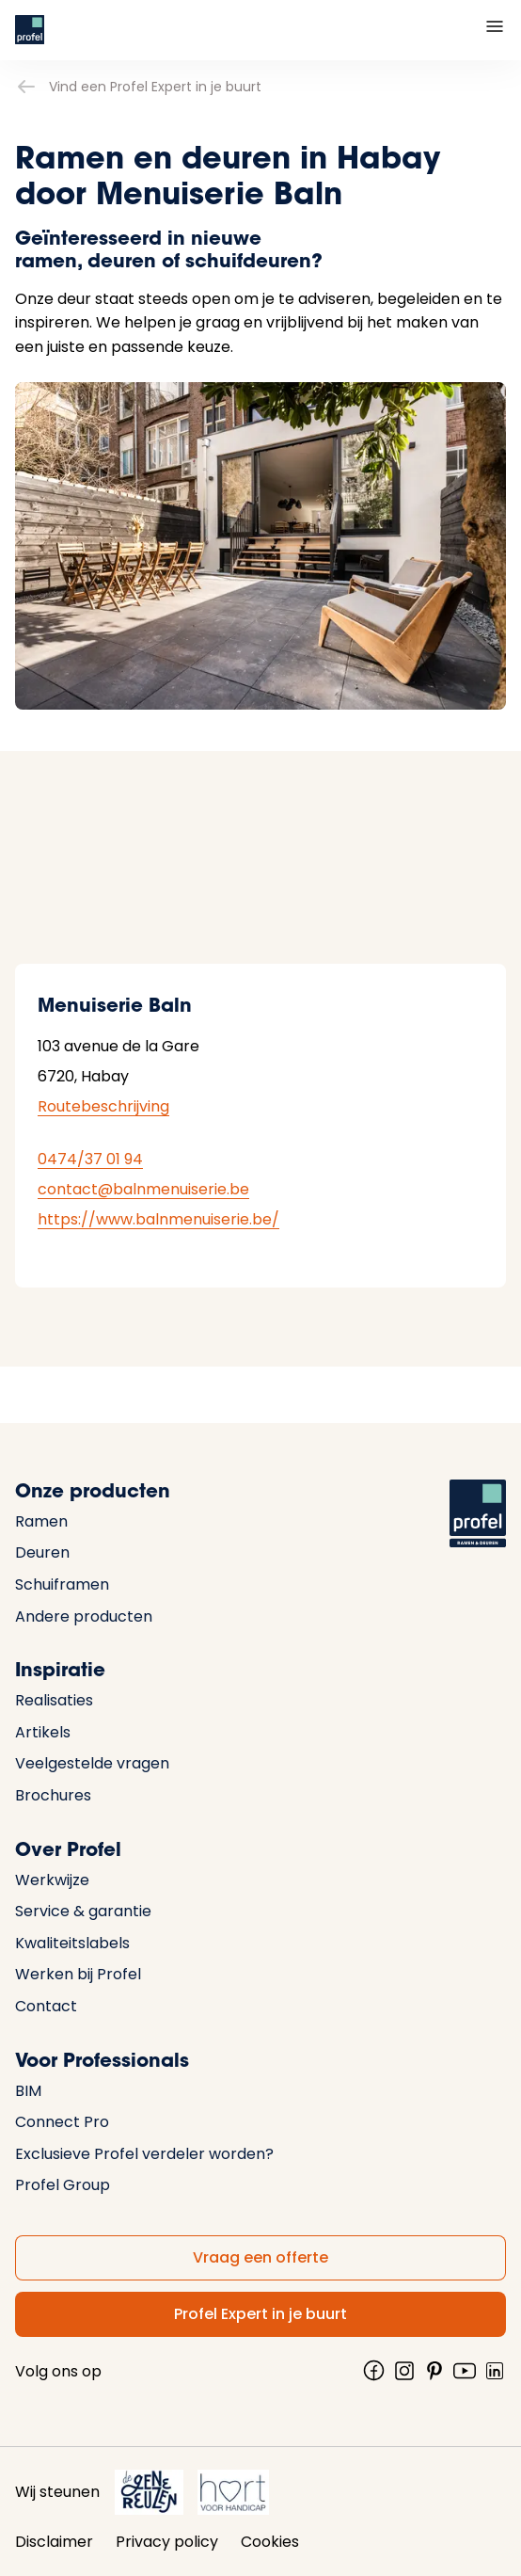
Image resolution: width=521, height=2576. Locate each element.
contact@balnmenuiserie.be (143, 1189)
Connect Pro (62, 2122)
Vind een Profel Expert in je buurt (138, 86)
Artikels (43, 1732)
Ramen (41, 1521)
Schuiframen (62, 1584)
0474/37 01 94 (90, 1159)
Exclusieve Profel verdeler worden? (144, 2154)
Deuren (42, 1552)
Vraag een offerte (260, 2257)
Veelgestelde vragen (92, 1763)
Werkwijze (52, 1880)
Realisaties (54, 1700)
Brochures (53, 1795)
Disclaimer (54, 2541)
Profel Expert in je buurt (260, 2314)
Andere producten (83, 1616)
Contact (46, 2006)
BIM (28, 2091)
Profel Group (62, 2185)
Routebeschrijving (103, 1106)
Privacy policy (167, 2541)
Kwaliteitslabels (72, 1943)
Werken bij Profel (78, 1974)
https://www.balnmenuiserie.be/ (158, 1219)
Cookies (270, 2541)
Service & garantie (83, 1911)
